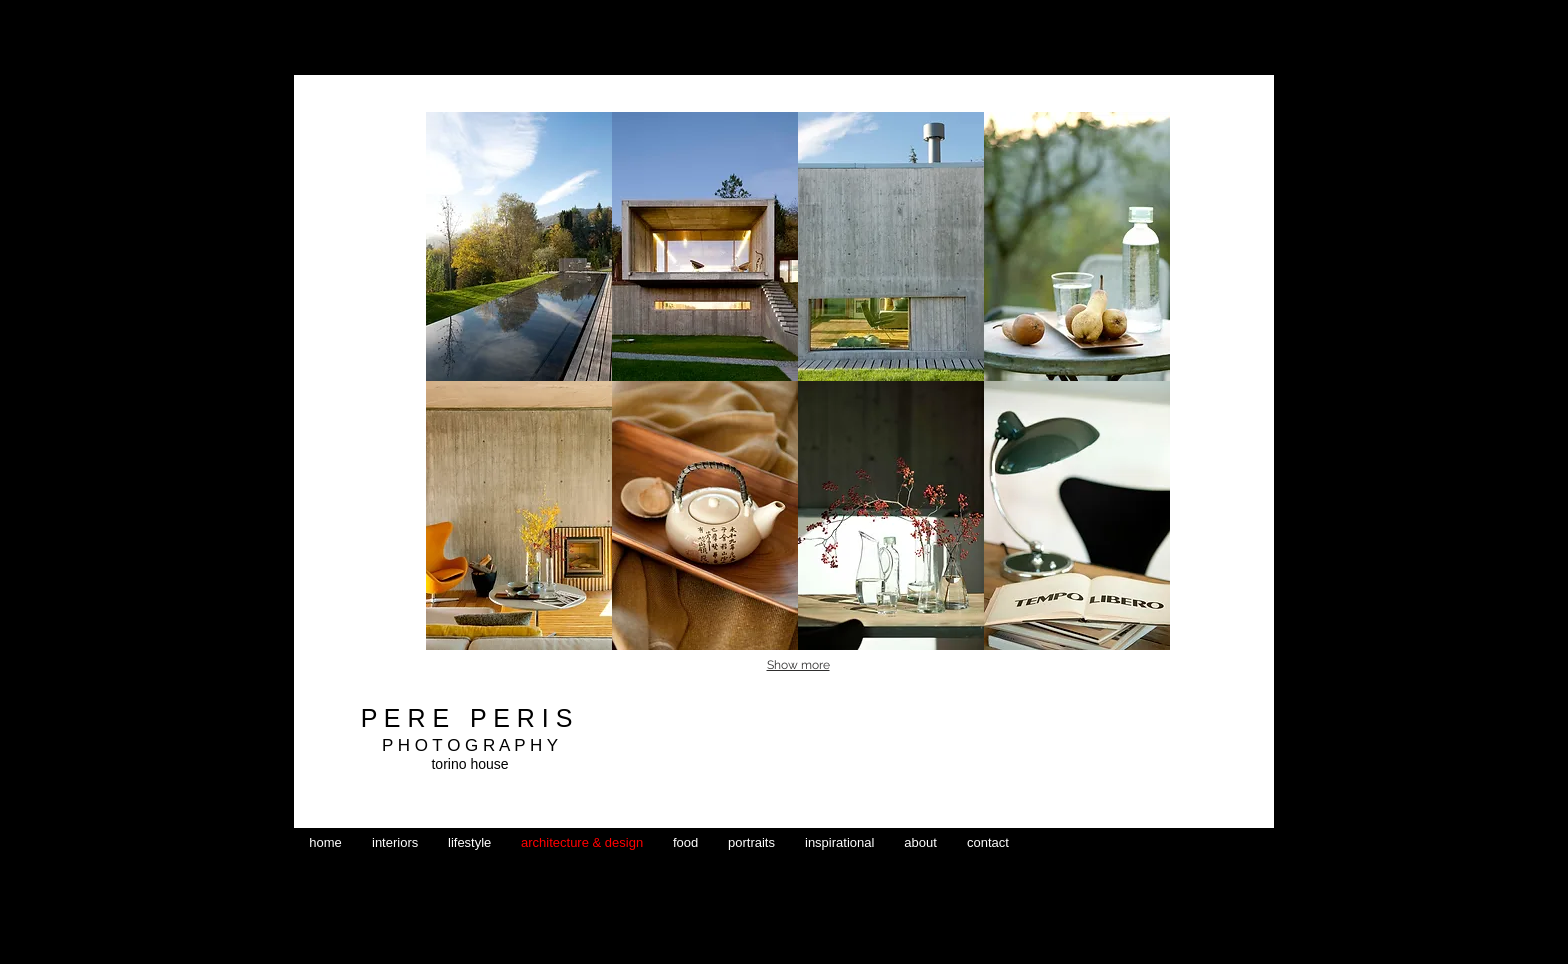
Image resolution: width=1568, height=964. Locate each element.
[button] (519, 246)
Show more (798, 665)
